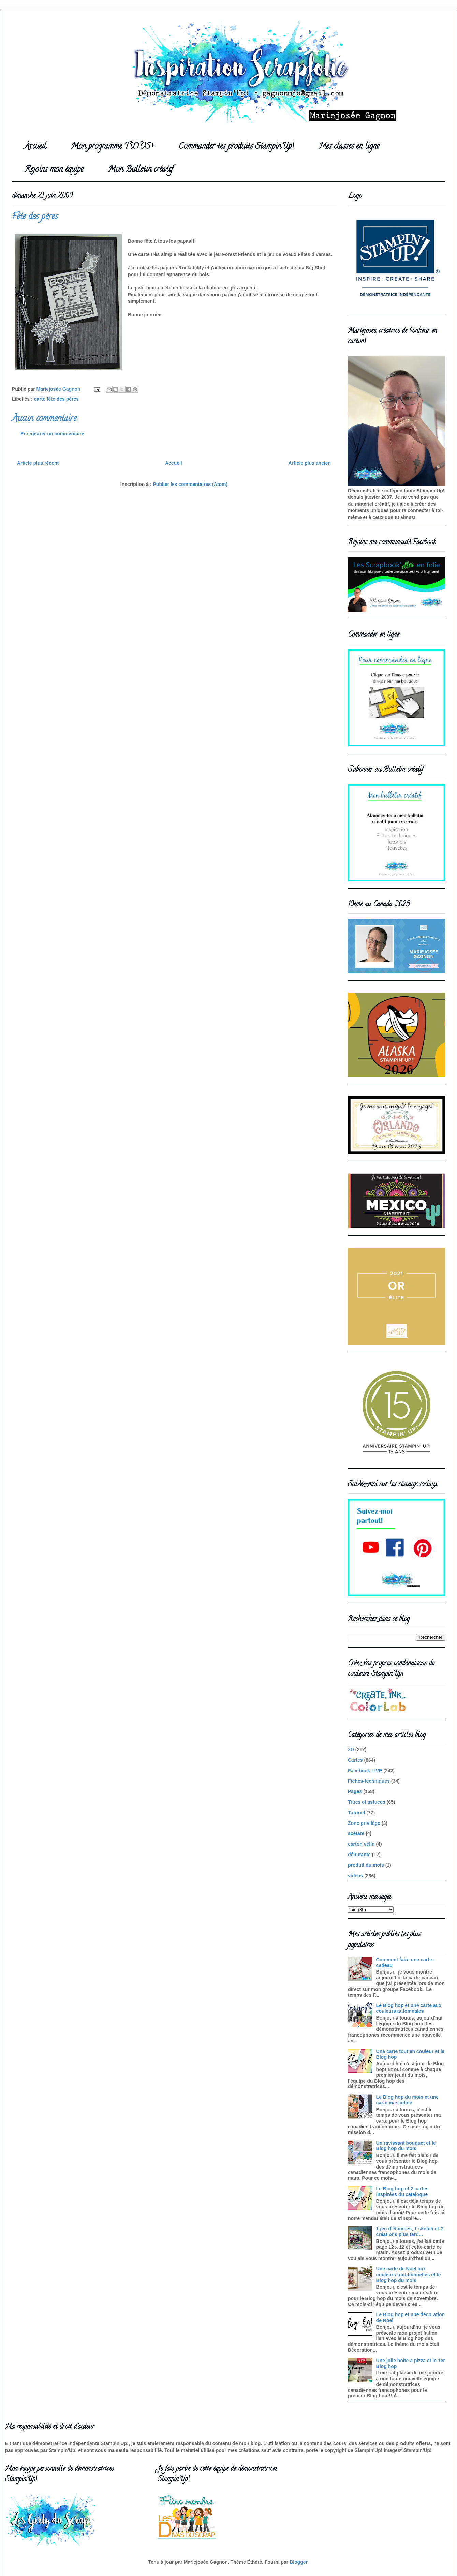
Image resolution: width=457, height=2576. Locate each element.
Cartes (355, 1760)
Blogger (298, 2562)
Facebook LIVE (365, 1770)
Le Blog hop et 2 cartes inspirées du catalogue (402, 2191)
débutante (359, 1854)
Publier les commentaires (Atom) (190, 484)
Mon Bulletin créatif (140, 170)
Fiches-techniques (369, 1781)
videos (355, 1875)
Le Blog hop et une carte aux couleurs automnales (408, 2008)
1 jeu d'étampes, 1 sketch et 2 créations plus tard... (409, 2231)
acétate (356, 1833)
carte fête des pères (56, 399)
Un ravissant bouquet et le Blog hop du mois (406, 2145)
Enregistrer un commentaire (52, 433)
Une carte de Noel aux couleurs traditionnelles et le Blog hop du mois (408, 2274)
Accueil (35, 146)
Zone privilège (364, 1823)
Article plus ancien (310, 463)
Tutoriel (356, 1812)
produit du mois (366, 1865)
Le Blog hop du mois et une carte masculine (407, 2099)
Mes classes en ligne (349, 146)
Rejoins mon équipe (53, 170)
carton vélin (361, 1844)
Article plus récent (38, 463)
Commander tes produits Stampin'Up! (236, 146)
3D (351, 1749)
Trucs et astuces (366, 1802)
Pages (355, 1791)
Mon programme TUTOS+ (112, 146)
